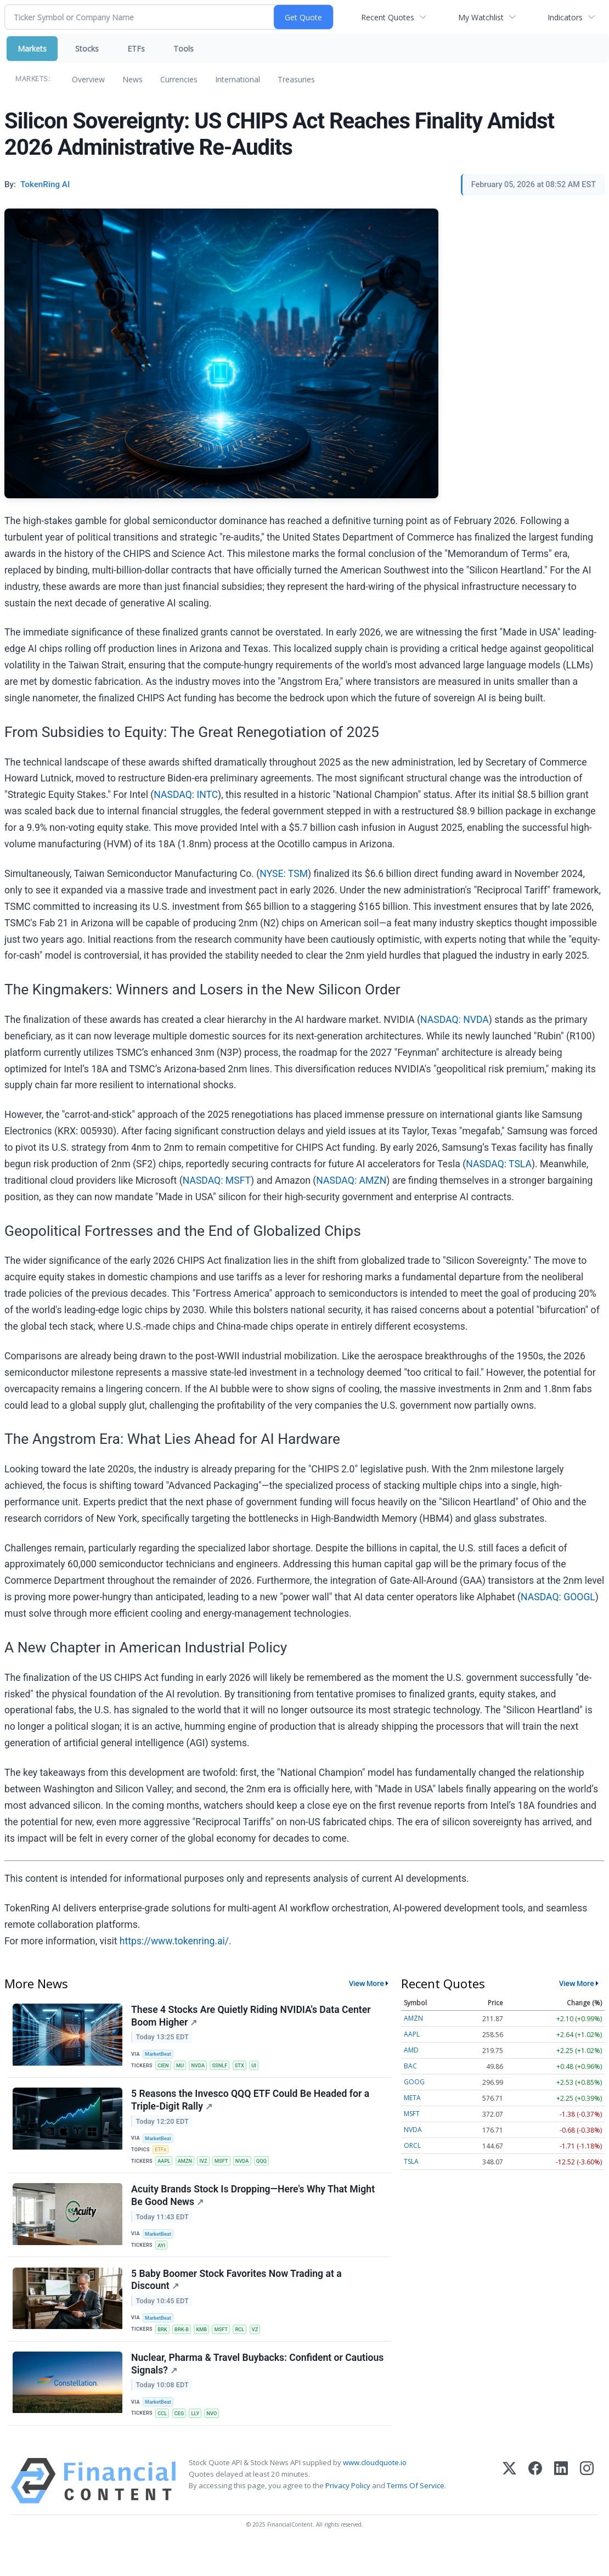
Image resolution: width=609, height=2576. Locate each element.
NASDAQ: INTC (186, 794)
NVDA (202, 2068)
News (132, 79)
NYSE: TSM (284, 873)
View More (366, 1983)
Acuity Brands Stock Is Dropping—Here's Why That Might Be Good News (254, 2209)
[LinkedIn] (561, 2511)
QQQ (269, 2170)
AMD (411, 2050)
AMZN (188, 2170)
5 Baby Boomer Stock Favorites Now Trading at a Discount (238, 2299)
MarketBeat (160, 2056)
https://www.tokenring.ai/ (174, 1941)
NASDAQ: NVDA (454, 1019)
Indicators (565, 17)
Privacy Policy (347, 2516)
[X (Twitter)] (509, 2511)
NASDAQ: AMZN (351, 1180)
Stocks (87, 48)
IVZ (208, 2170)
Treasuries (296, 79)
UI (262, 2068)
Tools (183, 48)
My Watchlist (481, 17)
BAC (410, 2066)
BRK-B (185, 2350)
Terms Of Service (415, 2516)
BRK (165, 2350)
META (412, 2097)
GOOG (414, 2081)
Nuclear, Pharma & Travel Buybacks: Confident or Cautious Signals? (239, 2389)
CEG (182, 2440)
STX (246, 2068)
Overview (88, 79)
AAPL (166, 2170)
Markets (32, 48)
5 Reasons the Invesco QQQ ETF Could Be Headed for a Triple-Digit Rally (252, 2107)
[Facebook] (535, 2511)
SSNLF (226, 2068)
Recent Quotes (387, 17)
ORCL (412, 2145)
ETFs (136, 48)
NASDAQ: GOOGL (558, 1596)
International (237, 79)
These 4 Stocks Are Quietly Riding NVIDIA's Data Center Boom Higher (252, 2017)
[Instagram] (587, 2511)
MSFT (227, 2170)
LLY (199, 2440)
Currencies (179, 79)
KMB (206, 2350)
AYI (163, 2260)
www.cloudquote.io (375, 2493)
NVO (217, 2440)
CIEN (165, 2068)
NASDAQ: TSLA (499, 1163)
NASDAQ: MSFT (217, 1180)
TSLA (411, 2161)
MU (183, 2068)
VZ (263, 2350)
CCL (165, 2440)
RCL (246, 2350)
